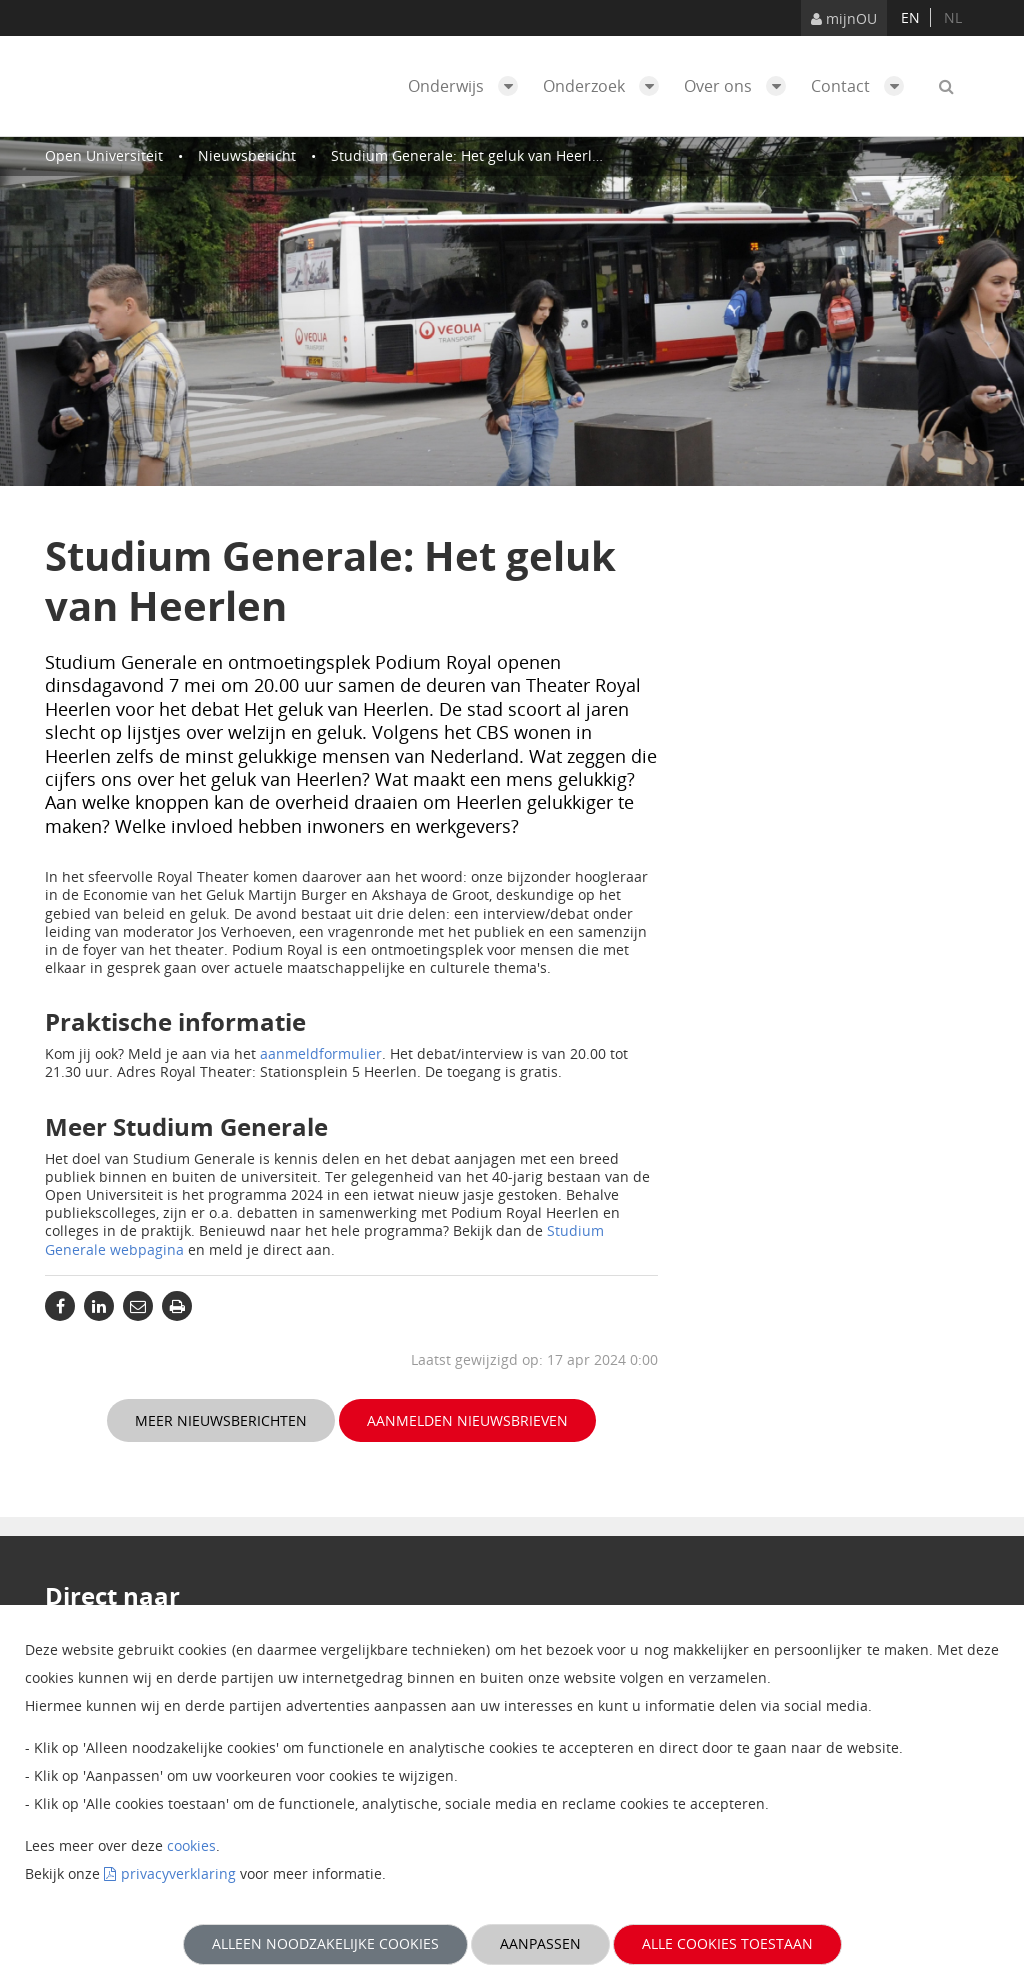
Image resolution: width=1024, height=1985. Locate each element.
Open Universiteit (104, 155)
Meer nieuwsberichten (221, 1420)
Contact (862, 86)
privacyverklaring (178, 1873)
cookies (191, 1845)
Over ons (740, 86)
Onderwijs (468, 86)
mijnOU (844, 18)
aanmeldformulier (321, 1053)
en (910, 17)
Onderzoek (606, 86)
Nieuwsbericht (247, 155)
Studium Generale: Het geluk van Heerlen (470, 155)
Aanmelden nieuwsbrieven (467, 1420)
